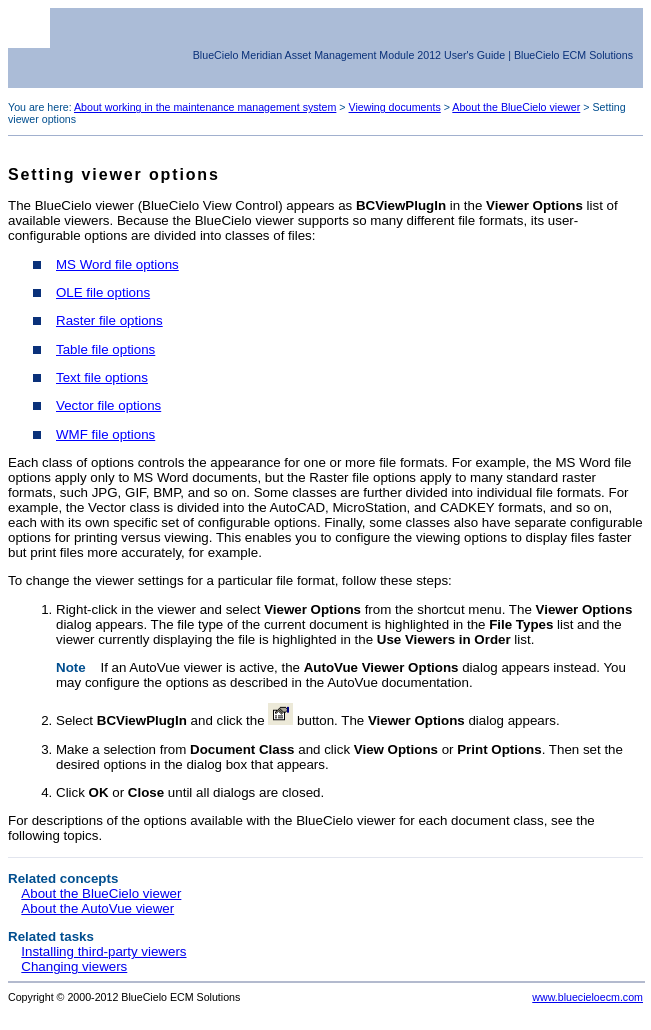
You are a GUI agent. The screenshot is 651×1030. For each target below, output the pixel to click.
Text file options (102, 377)
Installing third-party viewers (103, 951)
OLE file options (103, 292)
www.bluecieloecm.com (587, 997)
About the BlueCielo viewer (516, 107)
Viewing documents (395, 107)
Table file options (105, 349)
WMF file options (105, 434)
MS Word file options (117, 264)
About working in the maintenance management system (205, 107)
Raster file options (109, 320)
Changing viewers (74, 966)
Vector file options (108, 405)
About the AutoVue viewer (97, 908)
